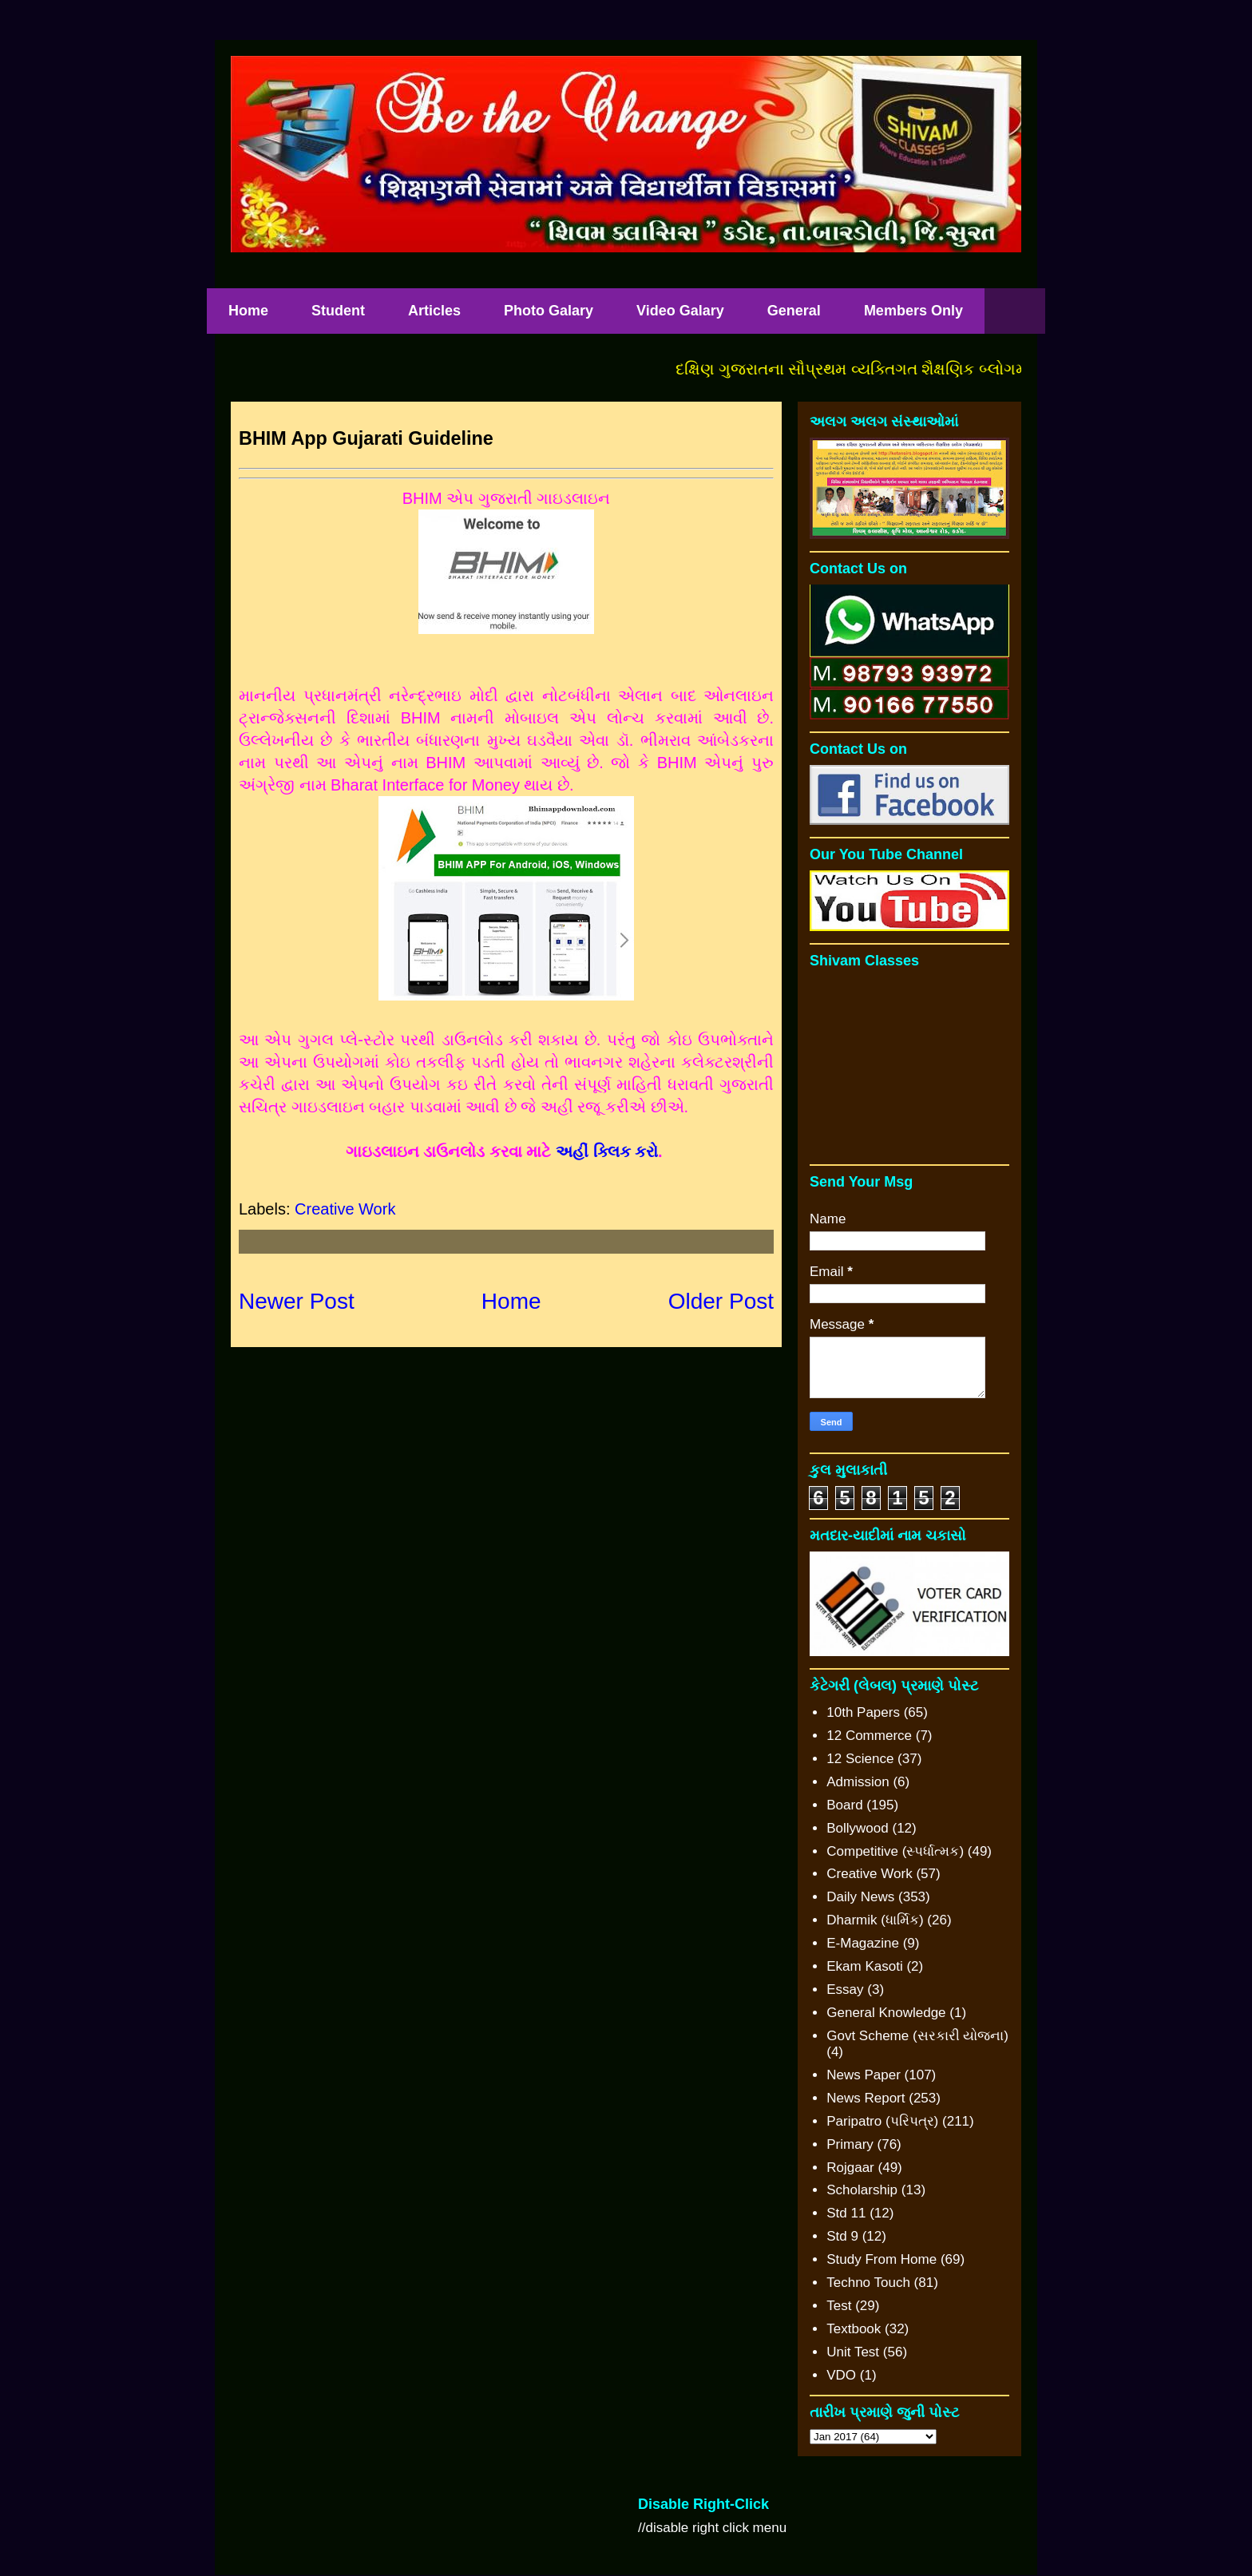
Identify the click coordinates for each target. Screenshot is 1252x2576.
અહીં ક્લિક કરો (607, 1151)
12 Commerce (869, 1735)
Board (844, 1805)
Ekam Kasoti (864, 1966)
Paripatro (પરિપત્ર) (882, 2121)
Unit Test (852, 2352)
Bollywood (857, 1828)
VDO (841, 2375)
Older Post (721, 1301)
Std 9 (842, 2236)
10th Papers (863, 1712)
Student (338, 311)
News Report (865, 2098)
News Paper (863, 2075)
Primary (850, 2144)
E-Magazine (862, 1943)
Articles (434, 311)
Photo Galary (548, 311)
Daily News (860, 1896)
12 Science (859, 1758)
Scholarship (861, 2190)
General (794, 311)
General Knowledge (885, 2012)
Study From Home (881, 2259)
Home (248, 311)
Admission (857, 1781)
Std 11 (846, 2213)
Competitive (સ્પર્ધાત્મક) (895, 1851)
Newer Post (297, 1301)
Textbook (853, 2328)
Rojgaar (850, 2167)
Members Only (913, 311)
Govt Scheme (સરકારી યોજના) (917, 2035)
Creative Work (345, 1209)
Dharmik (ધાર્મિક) (874, 1920)
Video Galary (680, 311)
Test (838, 2305)
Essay (844, 1989)
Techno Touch (868, 2282)
